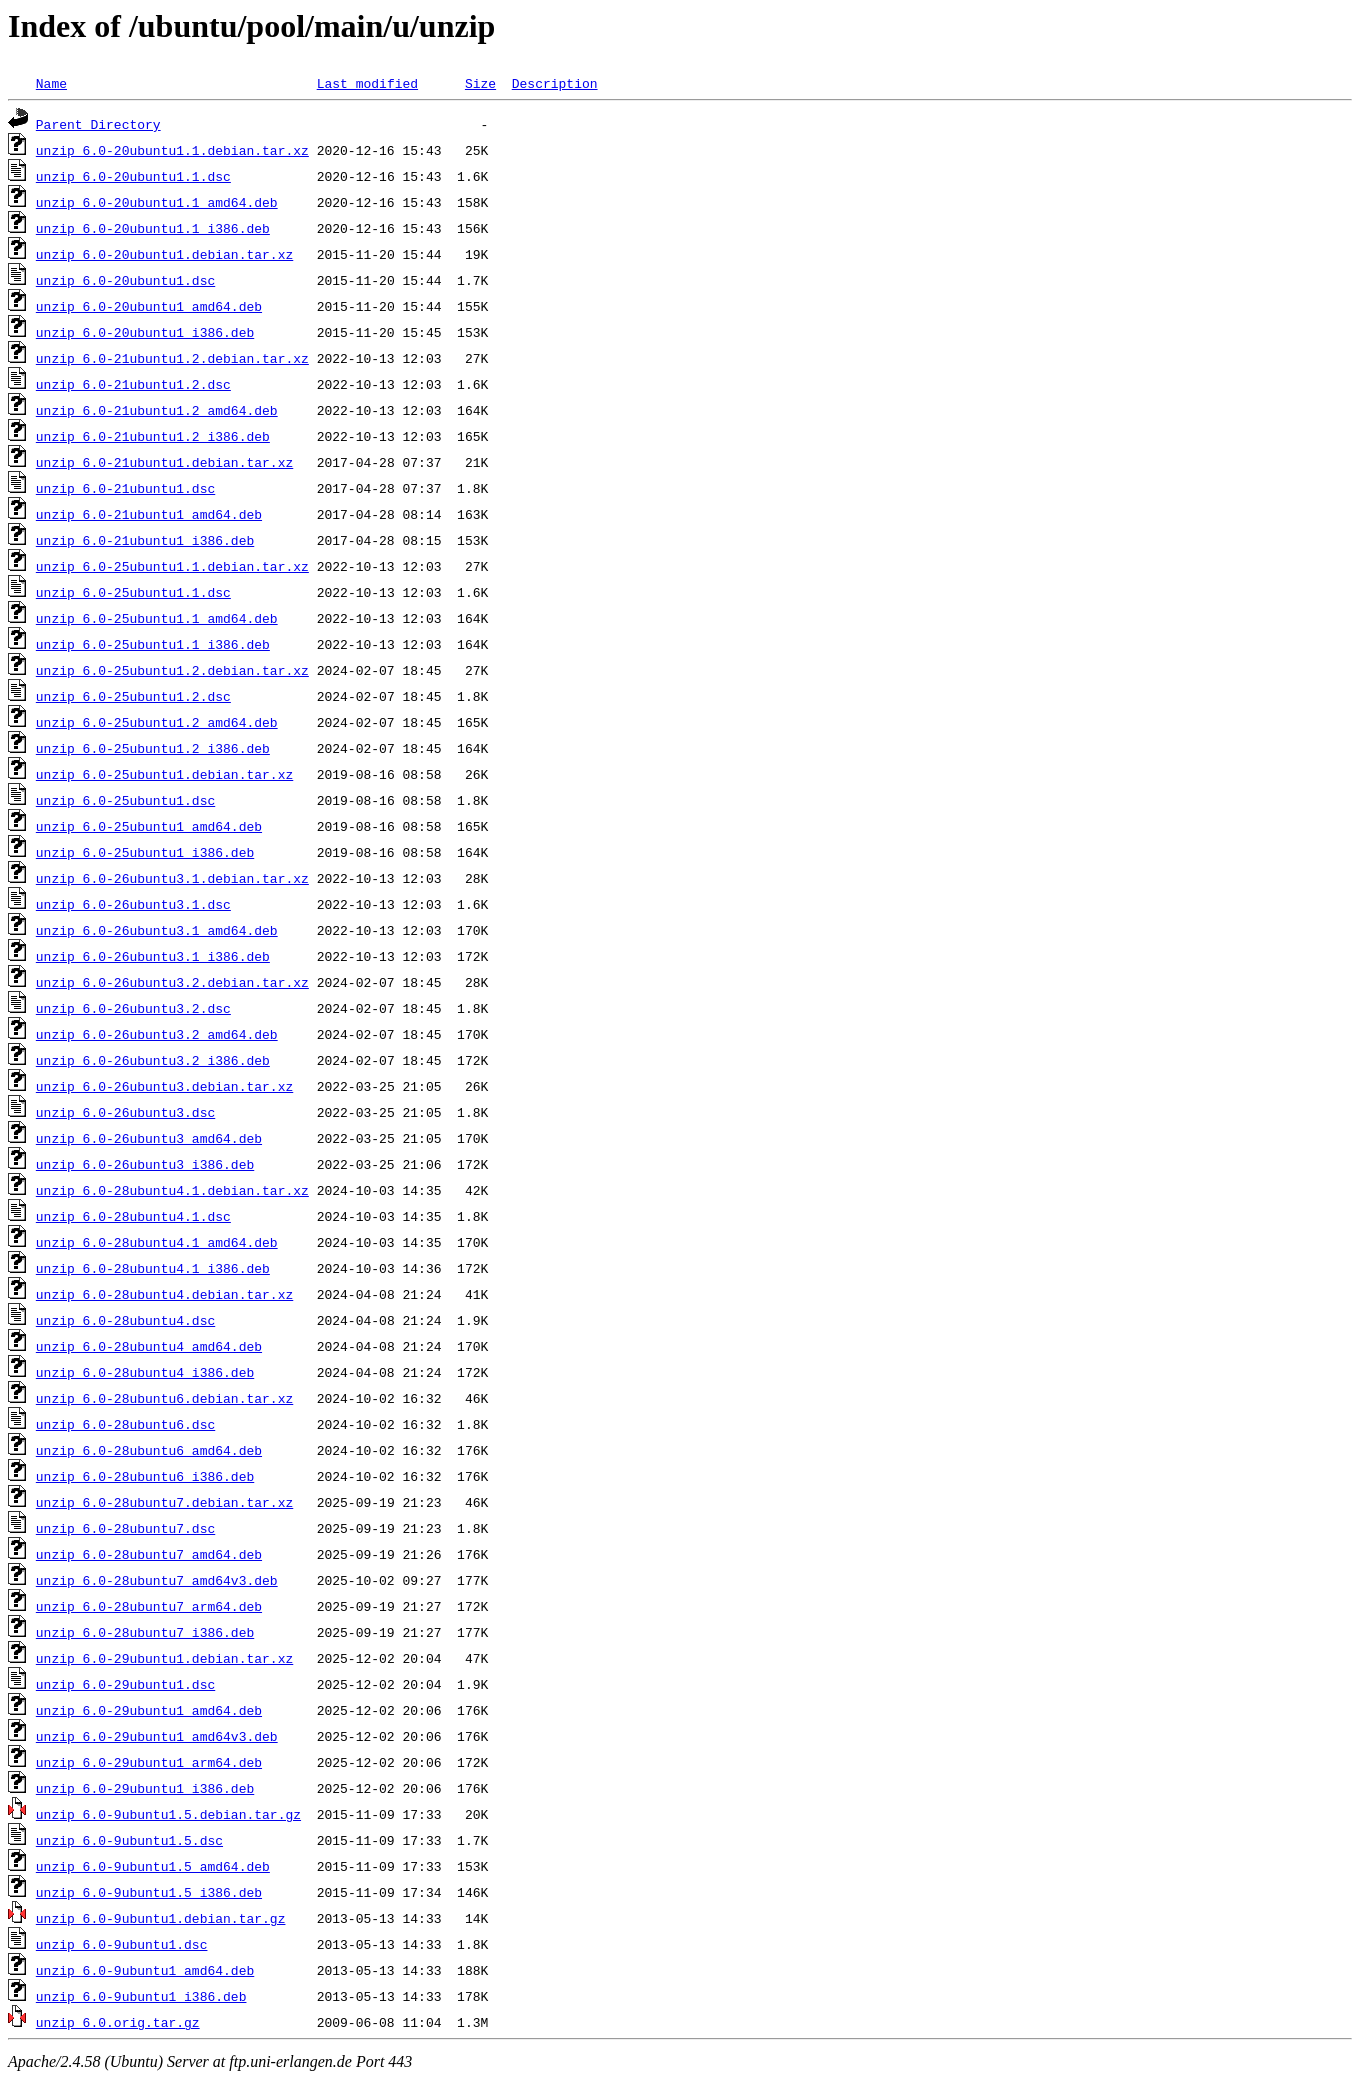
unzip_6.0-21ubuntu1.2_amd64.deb (157, 410)
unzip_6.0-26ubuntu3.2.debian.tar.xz (172, 982)
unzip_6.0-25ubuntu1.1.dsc (133, 592)
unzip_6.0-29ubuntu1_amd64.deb (149, 1710)
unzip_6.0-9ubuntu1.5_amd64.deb (153, 1866)
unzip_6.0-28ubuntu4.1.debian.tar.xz (172, 1190)
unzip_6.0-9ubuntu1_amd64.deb (145, 1970)
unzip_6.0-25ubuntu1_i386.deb (145, 852)
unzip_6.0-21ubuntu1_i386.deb (145, 540)
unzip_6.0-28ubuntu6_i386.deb (145, 1476)
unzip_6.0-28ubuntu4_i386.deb (145, 1372)
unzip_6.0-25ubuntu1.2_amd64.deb (157, 722)
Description (555, 83)
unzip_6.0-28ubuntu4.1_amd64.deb (157, 1242)
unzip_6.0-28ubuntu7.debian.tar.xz (164, 1502)
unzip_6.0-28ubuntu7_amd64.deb (149, 1554)
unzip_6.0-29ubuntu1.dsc (125, 1684)
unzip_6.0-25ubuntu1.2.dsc (133, 696)
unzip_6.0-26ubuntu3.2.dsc (133, 1008)
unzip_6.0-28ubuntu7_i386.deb (145, 1632)
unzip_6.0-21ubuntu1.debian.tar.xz (164, 462)
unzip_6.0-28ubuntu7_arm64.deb (149, 1606)
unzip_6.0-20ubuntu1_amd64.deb (149, 306)
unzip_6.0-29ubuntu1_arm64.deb (149, 1762)
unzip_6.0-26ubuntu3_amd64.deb (149, 1138)
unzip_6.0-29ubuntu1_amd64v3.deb (157, 1736)
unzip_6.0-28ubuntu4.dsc (125, 1320)
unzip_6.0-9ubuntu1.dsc (122, 1944)
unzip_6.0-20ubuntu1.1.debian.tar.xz (172, 150)
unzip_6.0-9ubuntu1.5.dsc (129, 1840)
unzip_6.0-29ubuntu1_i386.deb (145, 1788)
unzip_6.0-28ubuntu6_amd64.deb (149, 1450)
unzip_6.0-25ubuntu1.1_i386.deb (153, 644)
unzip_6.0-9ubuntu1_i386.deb (141, 1996)
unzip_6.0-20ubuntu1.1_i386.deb (153, 228)
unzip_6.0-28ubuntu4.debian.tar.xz (164, 1294)
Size (480, 83)
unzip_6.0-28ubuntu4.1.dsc (133, 1216)
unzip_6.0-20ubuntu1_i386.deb (145, 332)
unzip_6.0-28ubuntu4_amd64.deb (149, 1346)
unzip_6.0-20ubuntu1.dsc (125, 280)
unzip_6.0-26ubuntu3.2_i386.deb (153, 1060)
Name (51, 83)
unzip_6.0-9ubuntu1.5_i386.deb (149, 1892)
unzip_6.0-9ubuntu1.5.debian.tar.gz (168, 1814)
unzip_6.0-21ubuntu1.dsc (125, 488)
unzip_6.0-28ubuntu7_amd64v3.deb (157, 1580)
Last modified (367, 83)
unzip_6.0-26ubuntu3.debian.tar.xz (164, 1086)
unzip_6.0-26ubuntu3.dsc (125, 1112)
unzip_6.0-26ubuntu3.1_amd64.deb (157, 930)
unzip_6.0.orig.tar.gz (118, 2022)
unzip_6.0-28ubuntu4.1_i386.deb (153, 1268)
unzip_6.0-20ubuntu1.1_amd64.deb (157, 202)
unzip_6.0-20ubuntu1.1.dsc (133, 176)
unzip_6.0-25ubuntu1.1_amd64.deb (157, 618)
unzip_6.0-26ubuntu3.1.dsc (133, 904)
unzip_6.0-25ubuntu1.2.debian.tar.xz (172, 670)
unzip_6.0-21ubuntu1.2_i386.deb (153, 436)
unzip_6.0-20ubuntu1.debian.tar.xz (164, 254)
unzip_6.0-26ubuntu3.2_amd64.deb (157, 1034)
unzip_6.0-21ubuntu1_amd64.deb (149, 514)
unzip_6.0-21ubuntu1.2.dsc (133, 384)
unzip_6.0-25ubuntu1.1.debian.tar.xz (172, 566)
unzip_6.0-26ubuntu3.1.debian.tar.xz (172, 878)
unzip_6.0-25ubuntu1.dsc (125, 800)
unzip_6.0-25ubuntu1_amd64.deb (149, 826)
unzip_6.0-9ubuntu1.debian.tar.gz (161, 1918)
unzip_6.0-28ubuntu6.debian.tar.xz (164, 1398)
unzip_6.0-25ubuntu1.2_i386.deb (153, 748)
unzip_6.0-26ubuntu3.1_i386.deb (153, 956)
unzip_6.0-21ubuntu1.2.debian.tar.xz (172, 358)
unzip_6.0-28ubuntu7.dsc (125, 1528)
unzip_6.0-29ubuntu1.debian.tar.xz (164, 1658)
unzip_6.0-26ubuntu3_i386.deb (145, 1164)
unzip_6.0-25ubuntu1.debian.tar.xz (164, 774)
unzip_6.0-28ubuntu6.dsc (125, 1424)
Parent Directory (98, 124)
